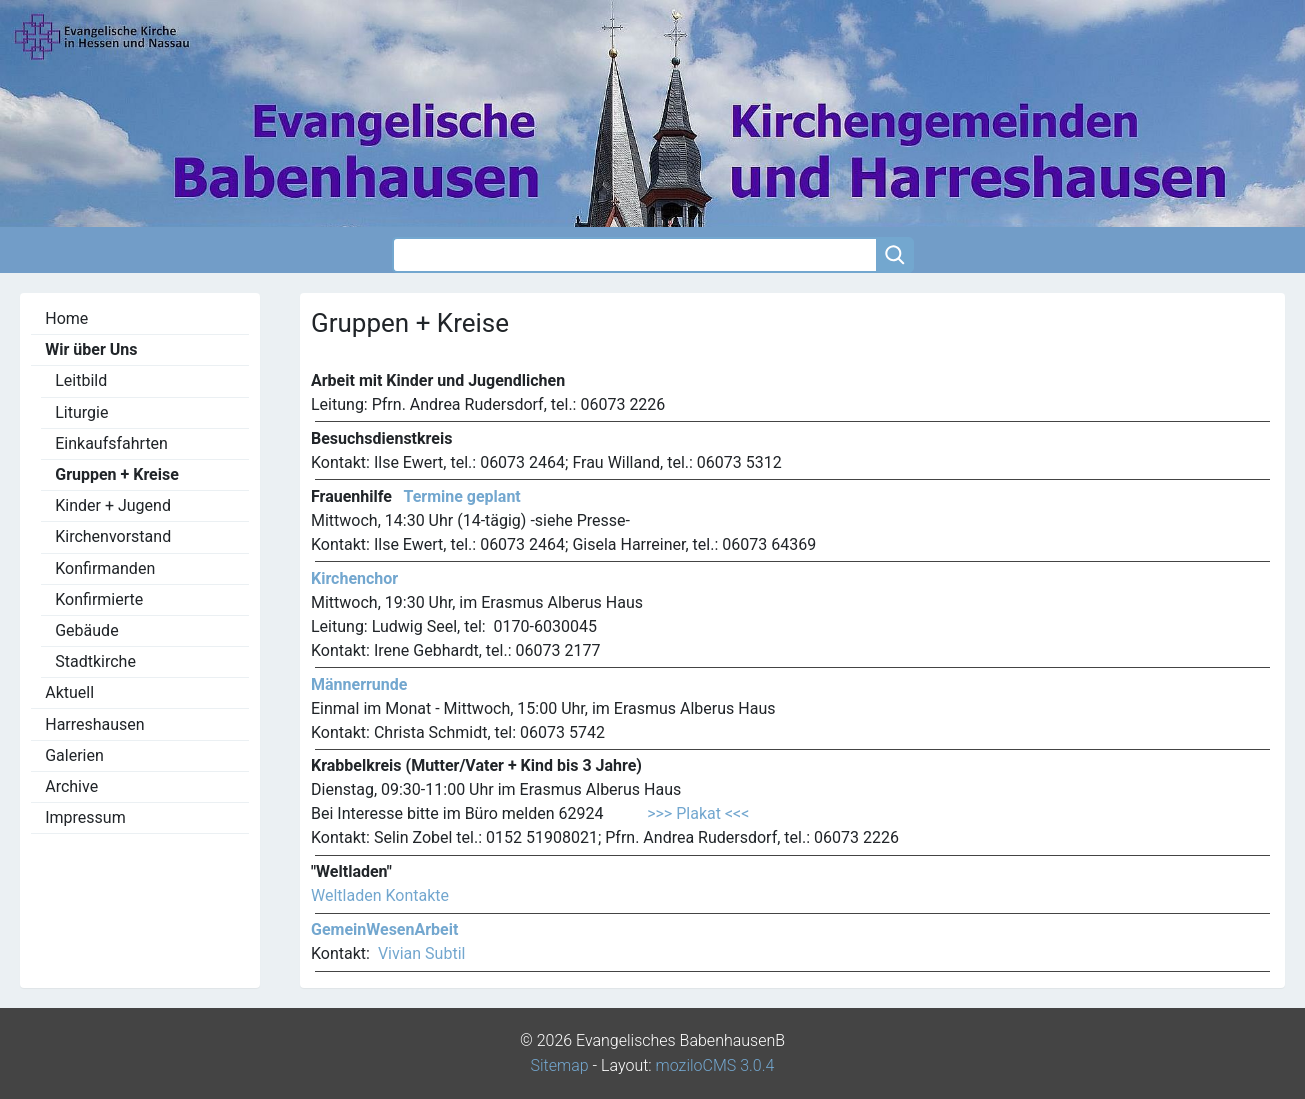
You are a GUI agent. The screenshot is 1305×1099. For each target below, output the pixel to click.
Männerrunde (359, 684)
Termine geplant (461, 496)
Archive (71, 786)
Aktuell (69, 692)
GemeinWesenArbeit (384, 929)
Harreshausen (94, 724)
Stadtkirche (95, 661)
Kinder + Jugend (113, 505)
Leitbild (81, 380)
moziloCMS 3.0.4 (715, 1065)
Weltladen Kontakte (380, 895)
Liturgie (81, 412)
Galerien (74, 755)
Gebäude (86, 630)
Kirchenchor (354, 578)
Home (66, 318)
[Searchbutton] (894, 255)
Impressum (85, 817)
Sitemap (560, 1065)
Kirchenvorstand (113, 536)
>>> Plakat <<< (698, 813)
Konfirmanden (105, 568)
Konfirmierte (99, 599)
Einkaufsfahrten (111, 443)
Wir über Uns (91, 349)
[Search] (634, 255)
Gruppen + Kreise (117, 474)
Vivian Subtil (422, 953)
